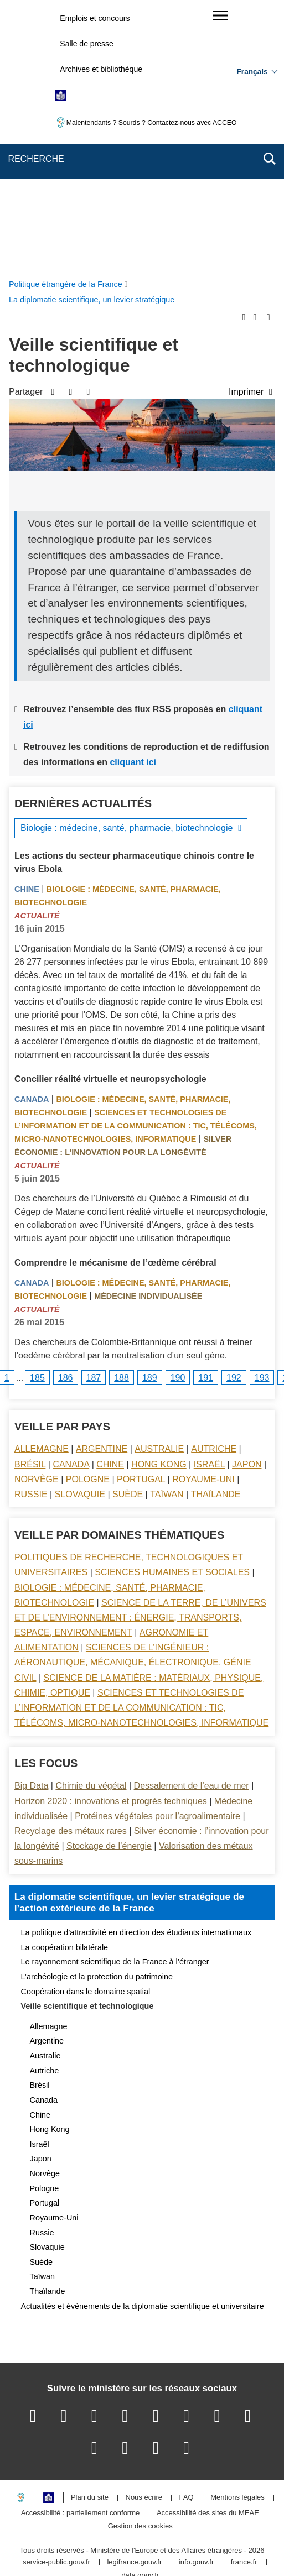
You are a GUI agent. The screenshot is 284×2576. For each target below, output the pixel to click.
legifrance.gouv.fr (134, 2299)
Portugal (141, 1216)
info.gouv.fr (196, 2299)
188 (121, 1114)
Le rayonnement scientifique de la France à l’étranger (115, 1698)
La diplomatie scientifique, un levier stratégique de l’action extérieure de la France (129, 1639)
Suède (127, 1231)
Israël (209, 1201)
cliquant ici (133, 499)
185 (37, 1114)
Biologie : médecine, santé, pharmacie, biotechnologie (126, 564)
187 (93, 1114)
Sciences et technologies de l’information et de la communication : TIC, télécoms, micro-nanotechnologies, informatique (135, 862)
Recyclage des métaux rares (70, 1567)
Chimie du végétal (90, 1522)
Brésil (29, 1201)
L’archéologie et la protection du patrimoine (97, 1713)
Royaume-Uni (203, 1216)
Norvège (36, 1216)
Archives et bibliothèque (101, 69)
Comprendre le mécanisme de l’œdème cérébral (115, 999)
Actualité (37, 652)
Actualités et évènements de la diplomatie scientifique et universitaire (142, 2043)
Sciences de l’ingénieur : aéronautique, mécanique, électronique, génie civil (132, 1399)
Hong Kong (159, 1201)
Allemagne (41, 1185)
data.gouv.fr (140, 2312)
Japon (246, 1201)
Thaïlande (216, 1231)
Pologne (88, 1216)
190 (178, 1114)
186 (65, 1114)
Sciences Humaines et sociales (172, 1309)
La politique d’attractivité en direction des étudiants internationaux (136, 1669)
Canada (31, 836)
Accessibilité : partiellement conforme (80, 2250)
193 (262, 1114)
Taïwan (166, 1231)
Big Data (31, 1522)
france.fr (244, 2299)
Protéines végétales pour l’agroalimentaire (158, 1553)
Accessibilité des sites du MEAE (208, 2250)
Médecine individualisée (148, 1032)
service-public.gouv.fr (56, 2299)
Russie (31, 1231)
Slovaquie (80, 1231)
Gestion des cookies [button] (140, 2263)
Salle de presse (86, 43)
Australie (159, 1185)
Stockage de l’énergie (109, 1582)
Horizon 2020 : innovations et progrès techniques (110, 1538)
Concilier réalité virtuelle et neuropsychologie (110, 816)
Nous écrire (144, 2235)
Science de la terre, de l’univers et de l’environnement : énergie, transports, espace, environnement (140, 1354)
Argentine (101, 1185)
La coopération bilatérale (65, 1684)
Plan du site (90, 2235)
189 (149, 1114)
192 (233, 1114)
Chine (26, 625)
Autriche (213, 1185)
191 (205, 1114)
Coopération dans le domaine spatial (86, 1728)
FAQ (186, 2235)
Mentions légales (237, 2235)
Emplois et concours (95, 18)
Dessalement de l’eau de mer (191, 1522)
